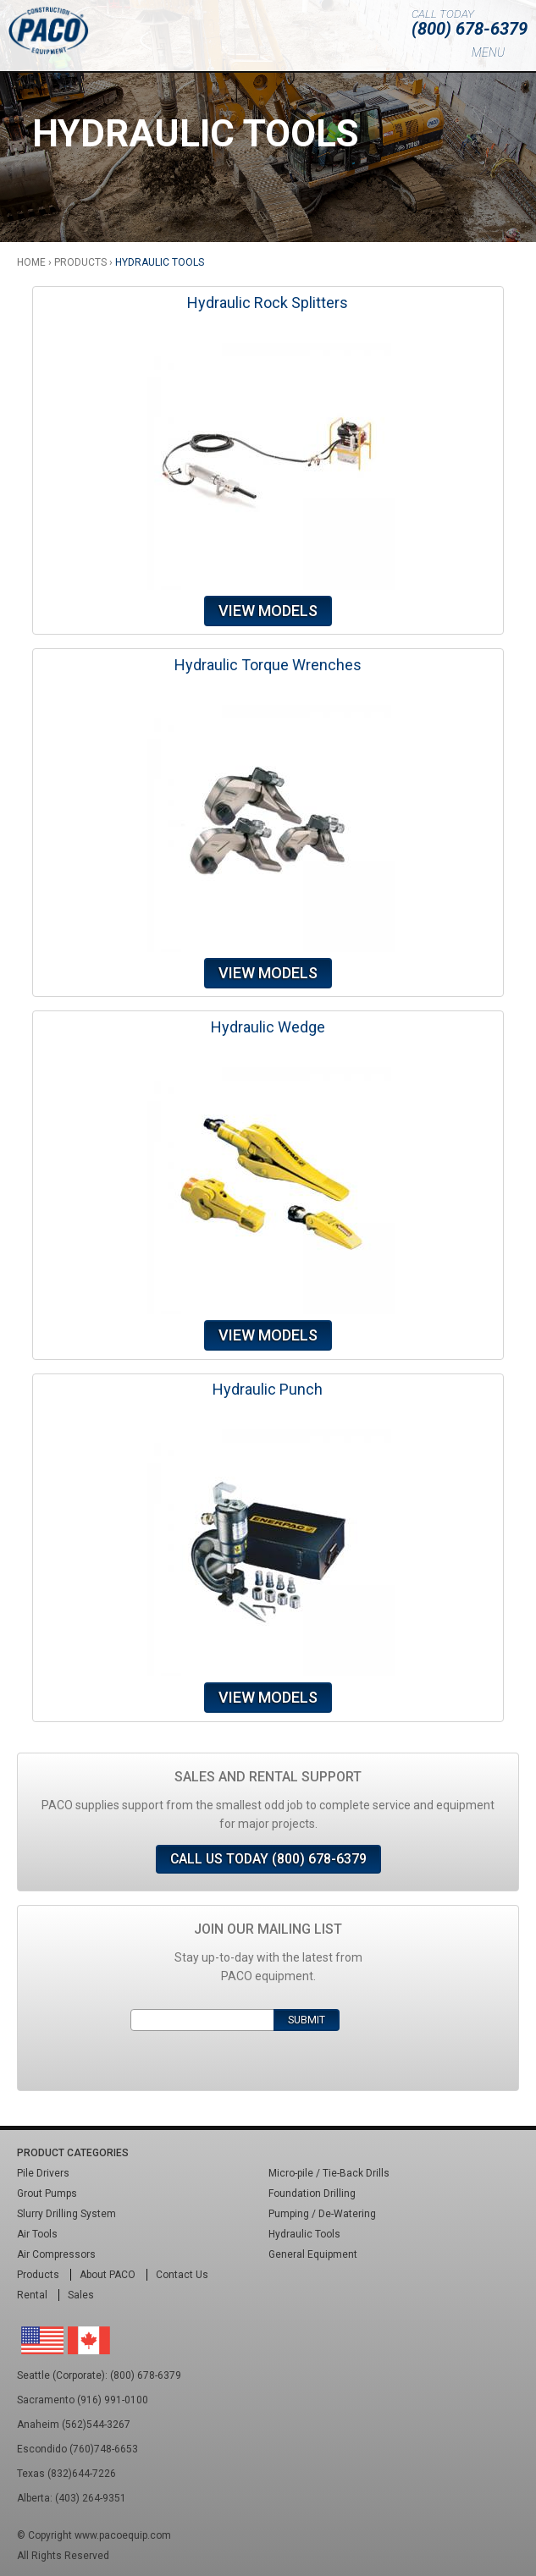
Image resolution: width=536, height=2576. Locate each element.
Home (31, 262)
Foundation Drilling (312, 2193)
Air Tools (37, 2234)
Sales (81, 2295)
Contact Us (182, 2275)
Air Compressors (56, 2254)
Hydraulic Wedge (268, 1027)
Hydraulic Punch (268, 1389)
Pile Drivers (43, 2173)
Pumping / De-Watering (322, 2214)
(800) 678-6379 (470, 29)
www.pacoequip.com (123, 2535)
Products (80, 262)
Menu (488, 52)
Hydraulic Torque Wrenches (268, 665)
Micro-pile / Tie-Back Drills (329, 2173)
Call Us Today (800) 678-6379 (268, 1859)
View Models (268, 610)
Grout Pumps (47, 2193)
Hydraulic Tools (304, 2234)
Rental (32, 2295)
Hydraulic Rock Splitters (267, 302)
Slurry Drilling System (66, 2214)
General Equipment (312, 2254)
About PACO (107, 2275)
